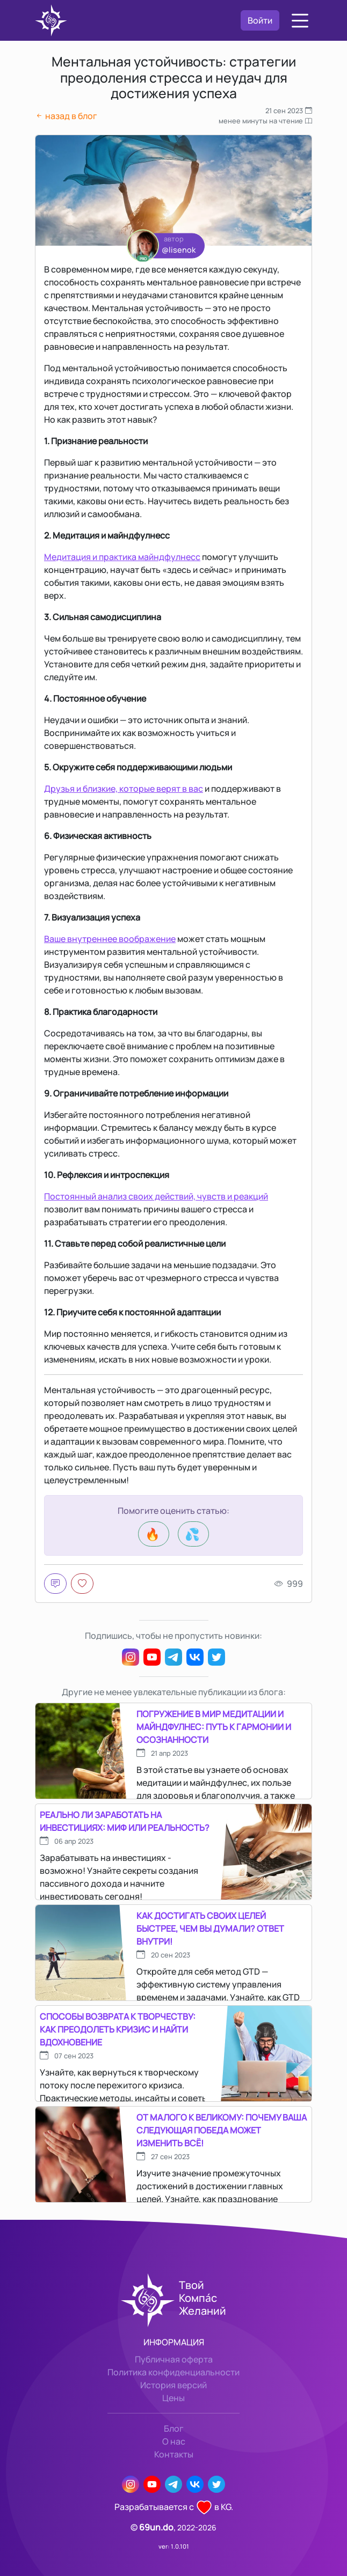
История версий (173, 2385)
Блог (174, 2428)
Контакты (173, 2454)
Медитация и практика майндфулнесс (122, 557)
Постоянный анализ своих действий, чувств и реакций (156, 1196)
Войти (260, 20)
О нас (173, 2441)
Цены (173, 2398)
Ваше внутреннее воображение (110, 939)
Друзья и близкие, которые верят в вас (123, 788)
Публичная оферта (174, 2359)
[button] (300, 21)
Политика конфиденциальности (173, 2372)
